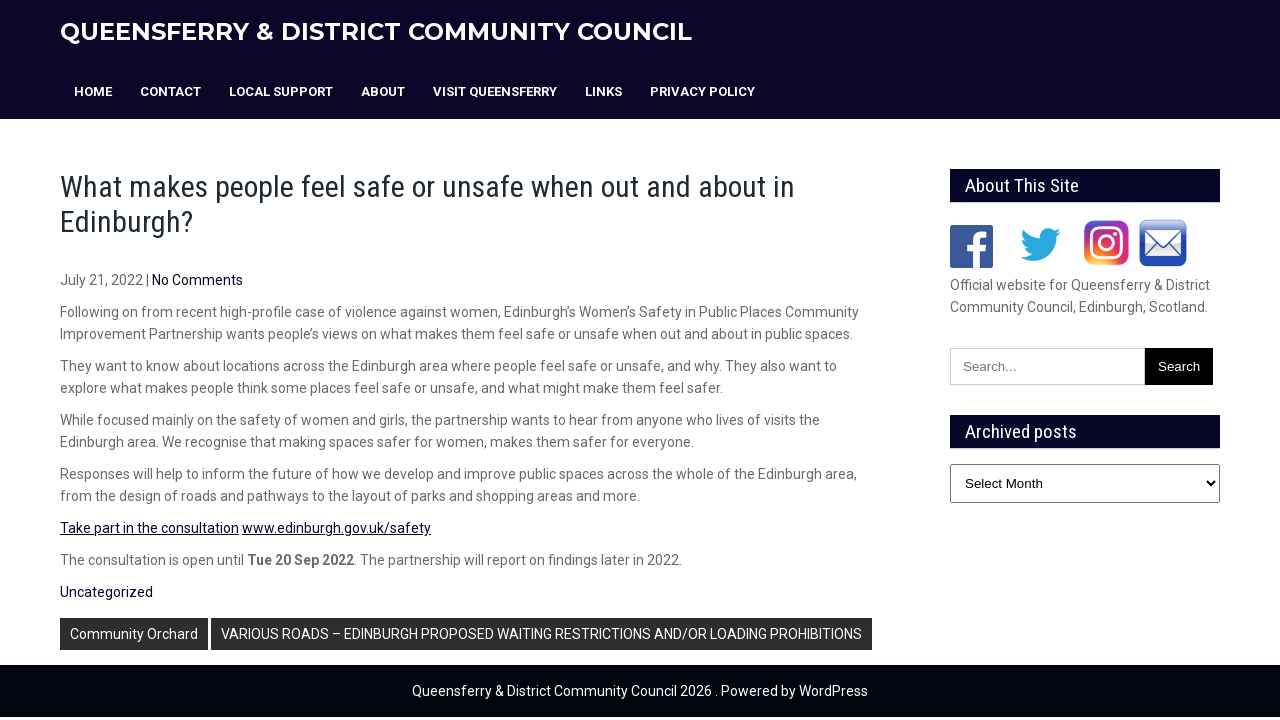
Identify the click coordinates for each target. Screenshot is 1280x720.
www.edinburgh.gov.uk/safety (336, 528)
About (383, 91)
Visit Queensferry (495, 91)
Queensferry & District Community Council (376, 31)
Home (93, 91)
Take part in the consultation (149, 528)
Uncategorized (106, 592)
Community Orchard (134, 634)
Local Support (281, 91)
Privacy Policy (702, 91)
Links (603, 91)
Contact (170, 91)
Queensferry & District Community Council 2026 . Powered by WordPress (640, 691)
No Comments (197, 280)
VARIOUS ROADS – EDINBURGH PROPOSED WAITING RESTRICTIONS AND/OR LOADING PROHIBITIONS (541, 634)
